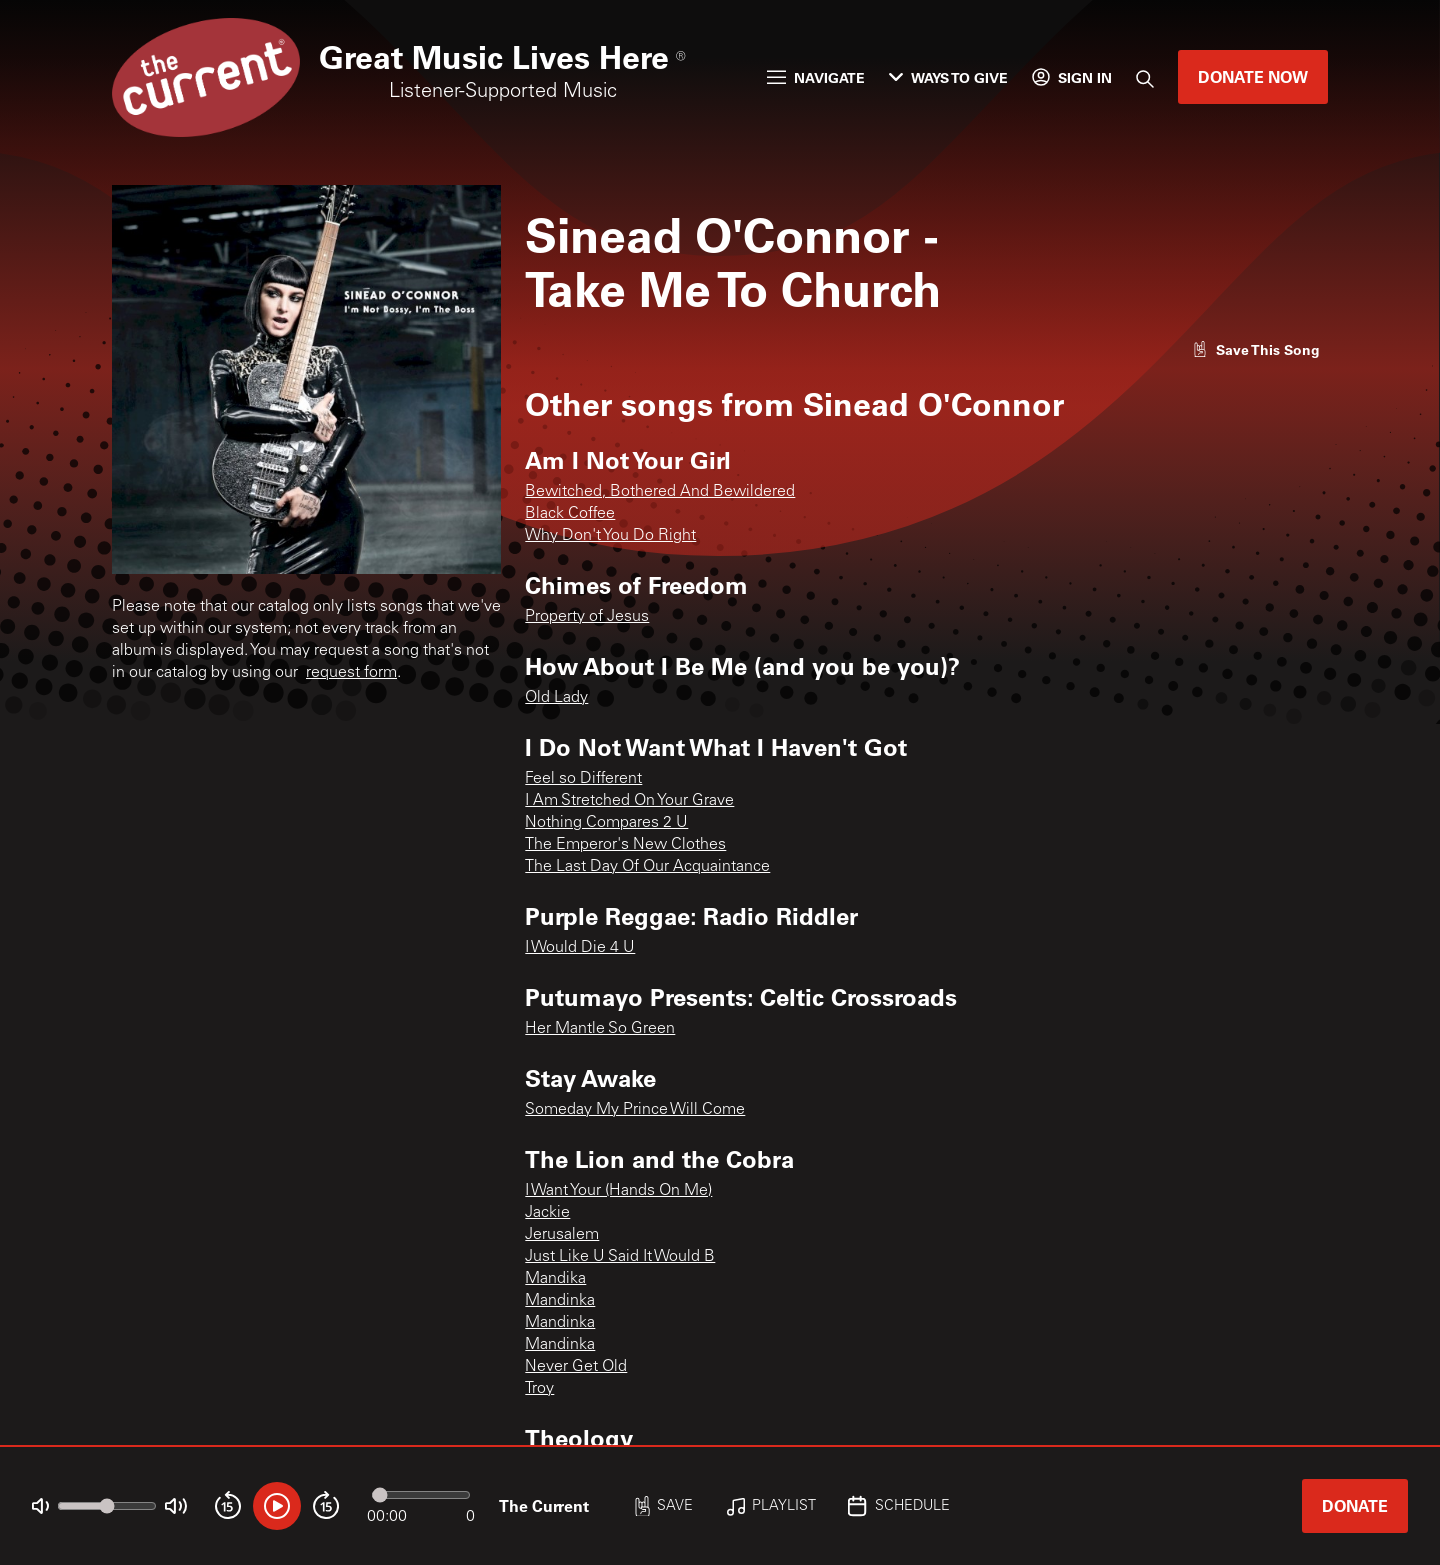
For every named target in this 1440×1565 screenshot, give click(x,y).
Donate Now (1253, 76)
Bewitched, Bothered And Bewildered (660, 492)
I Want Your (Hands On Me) (618, 1191)
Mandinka (560, 1301)
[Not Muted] (40, 1506)
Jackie (547, 1213)
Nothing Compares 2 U (606, 823)
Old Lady (556, 698)
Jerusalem (562, 1235)
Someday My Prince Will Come (635, 1110)
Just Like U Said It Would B (620, 1257)
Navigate (816, 77)
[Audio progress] (421, 1495)
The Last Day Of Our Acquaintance (647, 867)
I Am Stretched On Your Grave (629, 801)
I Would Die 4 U (580, 948)
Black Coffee (570, 514)
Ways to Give (948, 77)
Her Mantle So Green (600, 1029)
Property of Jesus (587, 617)
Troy (539, 1389)
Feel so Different (583, 779)
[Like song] (1256, 349)
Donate (1355, 1505)
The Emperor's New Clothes (625, 845)
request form (351, 673)
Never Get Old (576, 1367)
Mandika (555, 1279)
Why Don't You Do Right (610, 536)
